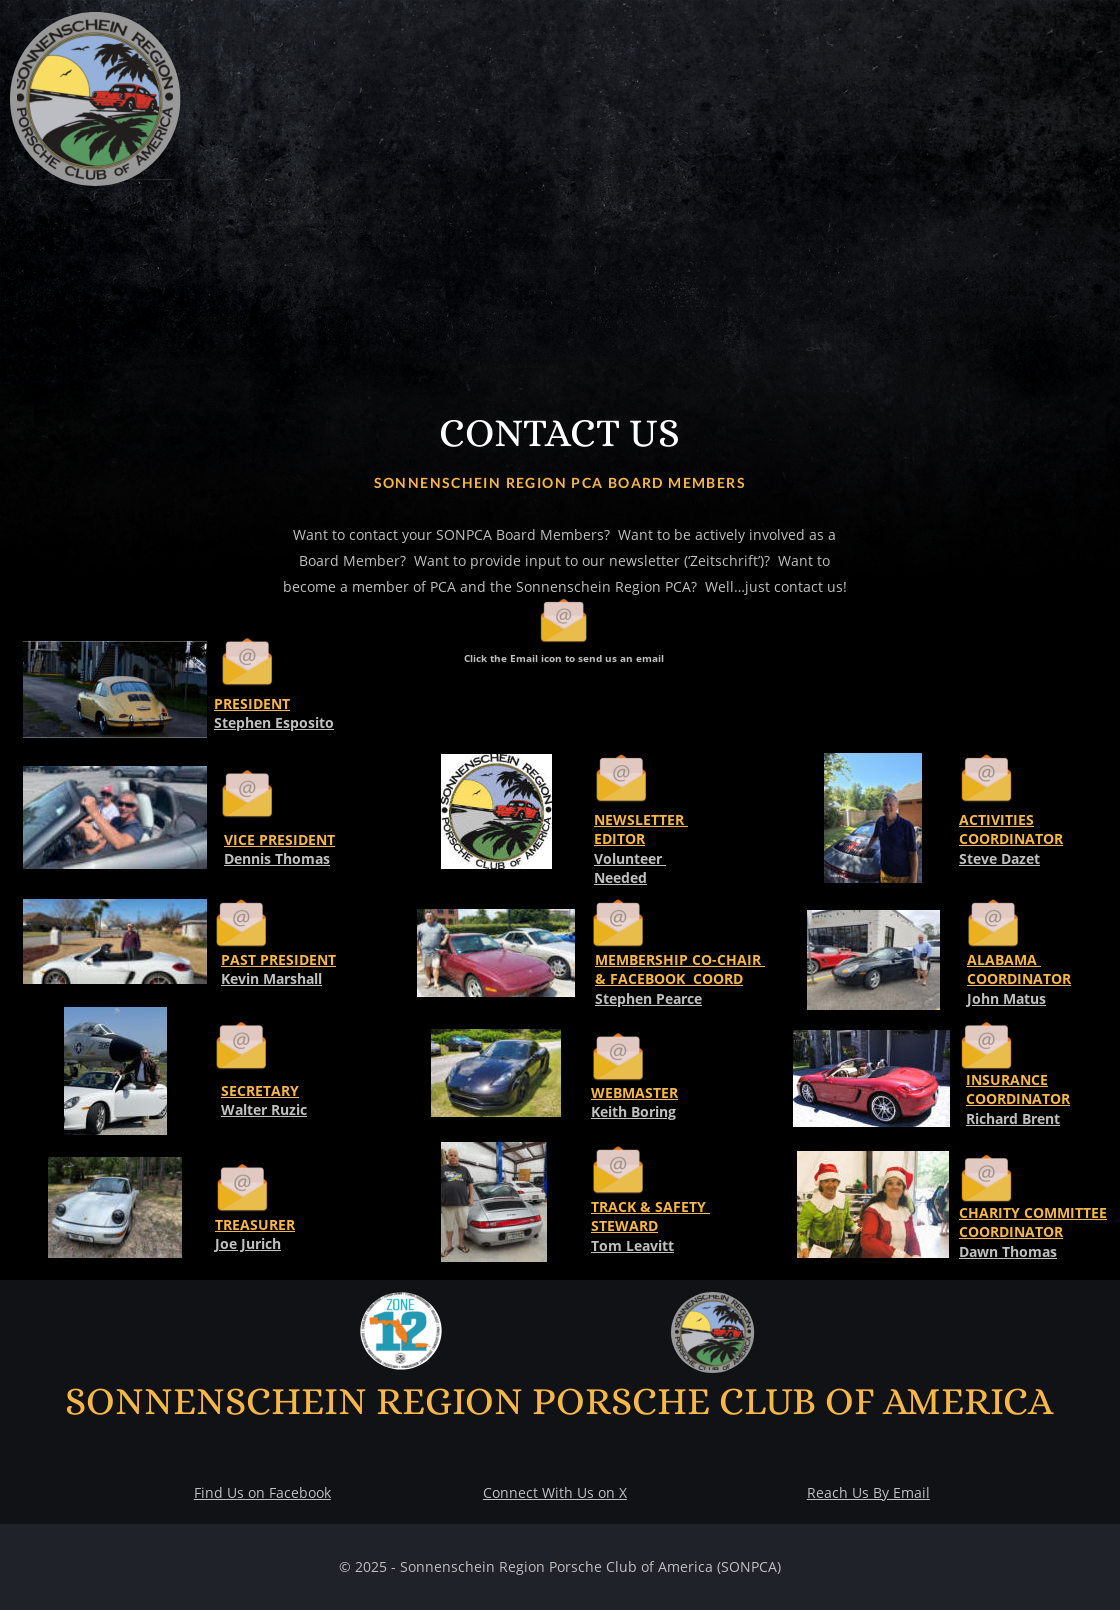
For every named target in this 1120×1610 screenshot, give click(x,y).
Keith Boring (633, 1111)
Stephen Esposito (274, 722)
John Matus (1006, 998)
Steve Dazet (999, 858)
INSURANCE (1007, 1079)
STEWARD (624, 1225)
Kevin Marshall (271, 978)
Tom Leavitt (632, 1245)
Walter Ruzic (264, 1109)
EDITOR (619, 838)
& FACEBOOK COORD (669, 978)
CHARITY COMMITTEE (1033, 1212)
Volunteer (630, 858)
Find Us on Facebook (262, 1492)
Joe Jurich (248, 1243)
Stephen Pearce (648, 998)
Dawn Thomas (1008, 1251)
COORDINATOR (1019, 978)
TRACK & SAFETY (650, 1206)
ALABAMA (1004, 959)
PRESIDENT (252, 703)
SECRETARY (260, 1090)
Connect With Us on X (555, 1492)
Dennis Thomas (277, 858)
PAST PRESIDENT (278, 959)
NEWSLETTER (641, 819)
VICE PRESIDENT (279, 839)
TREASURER (255, 1224)
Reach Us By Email (868, 1492)
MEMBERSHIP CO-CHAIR (680, 959)
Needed (620, 877)
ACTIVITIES (996, 819)
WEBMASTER (634, 1092)
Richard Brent (1013, 1118)
